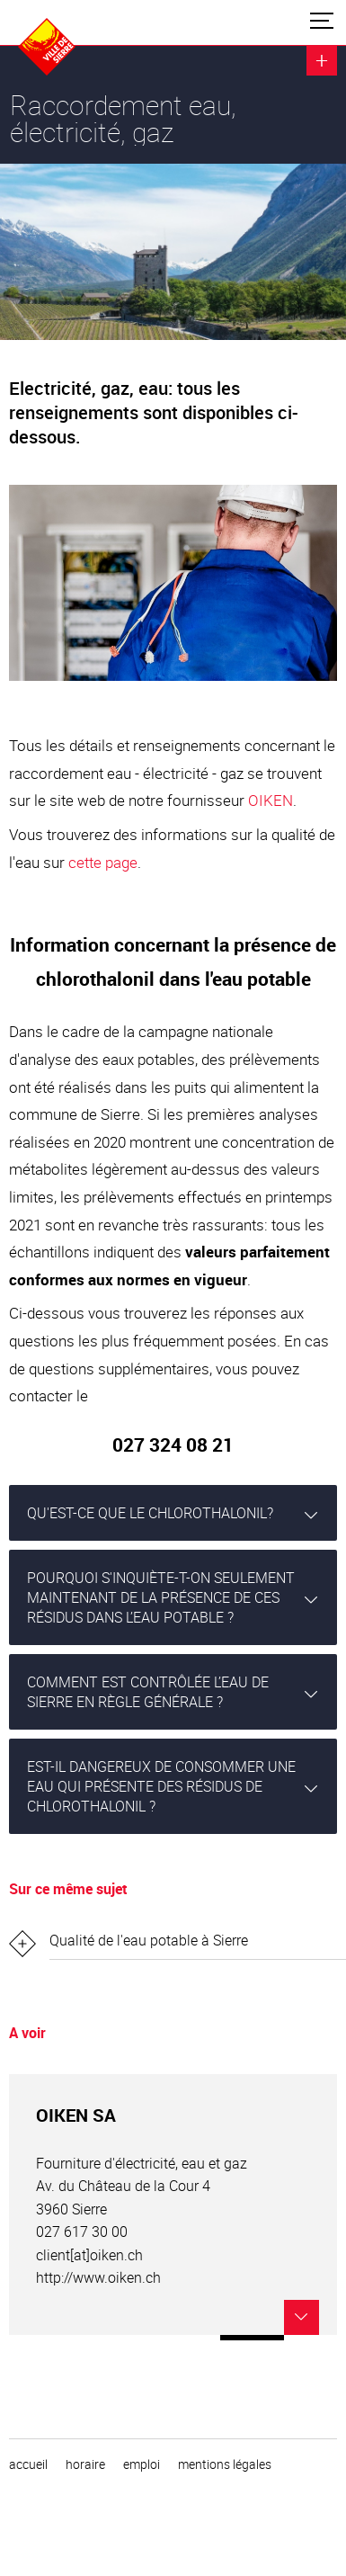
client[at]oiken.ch (89, 2255)
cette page (103, 862)
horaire (85, 2464)
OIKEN (270, 800)
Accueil (28, 2464)
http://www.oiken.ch (98, 2277)
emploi (141, 2464)
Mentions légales (224, 2464)
